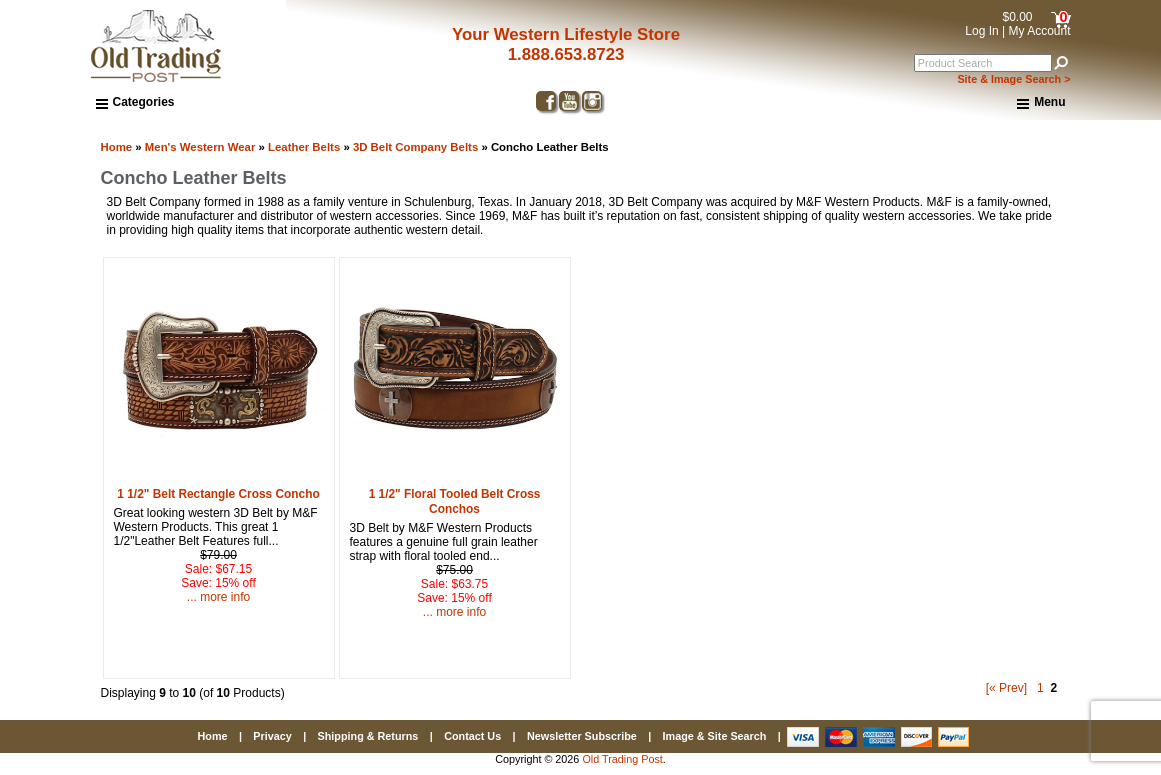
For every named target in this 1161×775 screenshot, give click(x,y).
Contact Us (472, 736)
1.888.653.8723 (566, 54)
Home (117, 147)
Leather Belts (304, 147)
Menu (1041, 103)
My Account (1039, 31)
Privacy (272, 736)
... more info (218, 597)
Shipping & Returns (368, 736)
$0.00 (1017, 17)
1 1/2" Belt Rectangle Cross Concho (218, 494)
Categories (135, 102)
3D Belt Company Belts (415, 147)
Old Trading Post (622, 759)
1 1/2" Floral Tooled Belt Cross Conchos (455, 501)
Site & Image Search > (1013, 79)
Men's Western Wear (200, 147)
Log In (981, 31)
